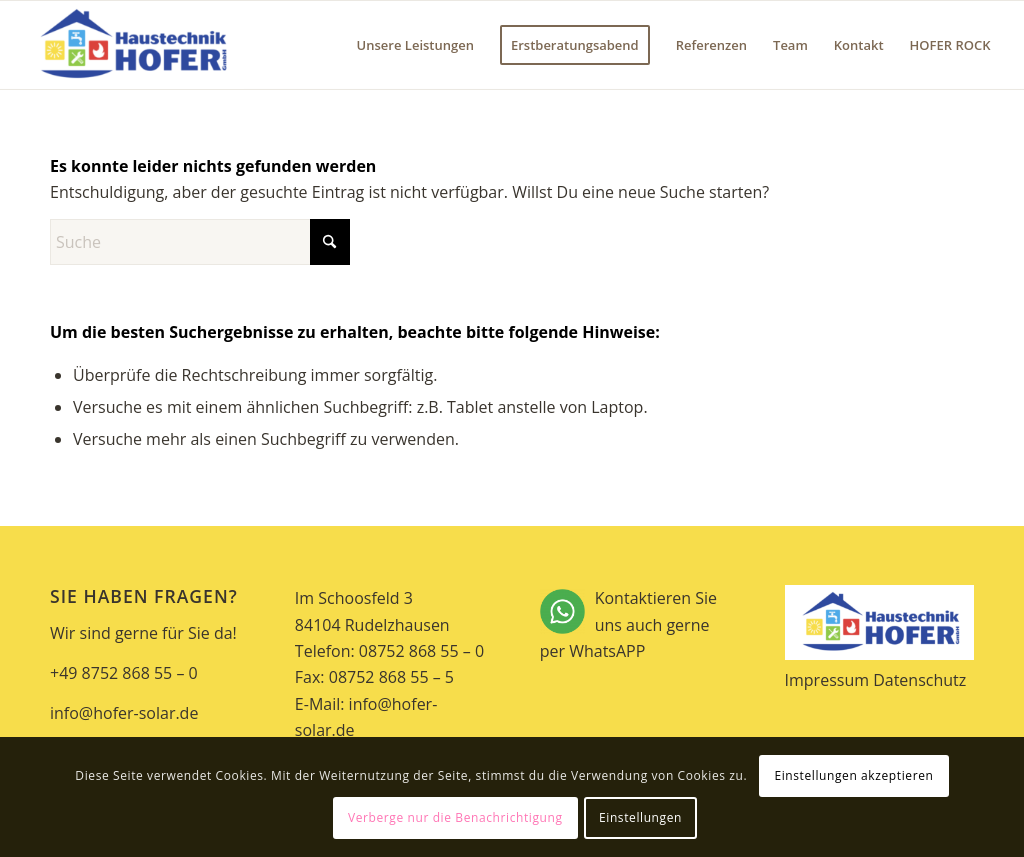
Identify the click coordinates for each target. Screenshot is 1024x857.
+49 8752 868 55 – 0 (124, 673)
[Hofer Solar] (132, 45)
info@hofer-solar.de (124, 713)
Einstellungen (640, 817)
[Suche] (200, 242)
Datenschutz (919, 680)
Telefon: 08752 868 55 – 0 (389, 651)
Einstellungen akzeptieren (853, 775)
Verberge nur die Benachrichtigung (455, 817)
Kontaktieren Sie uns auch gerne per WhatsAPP (634, 625)
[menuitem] (415, 45)
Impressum (827, 680)
